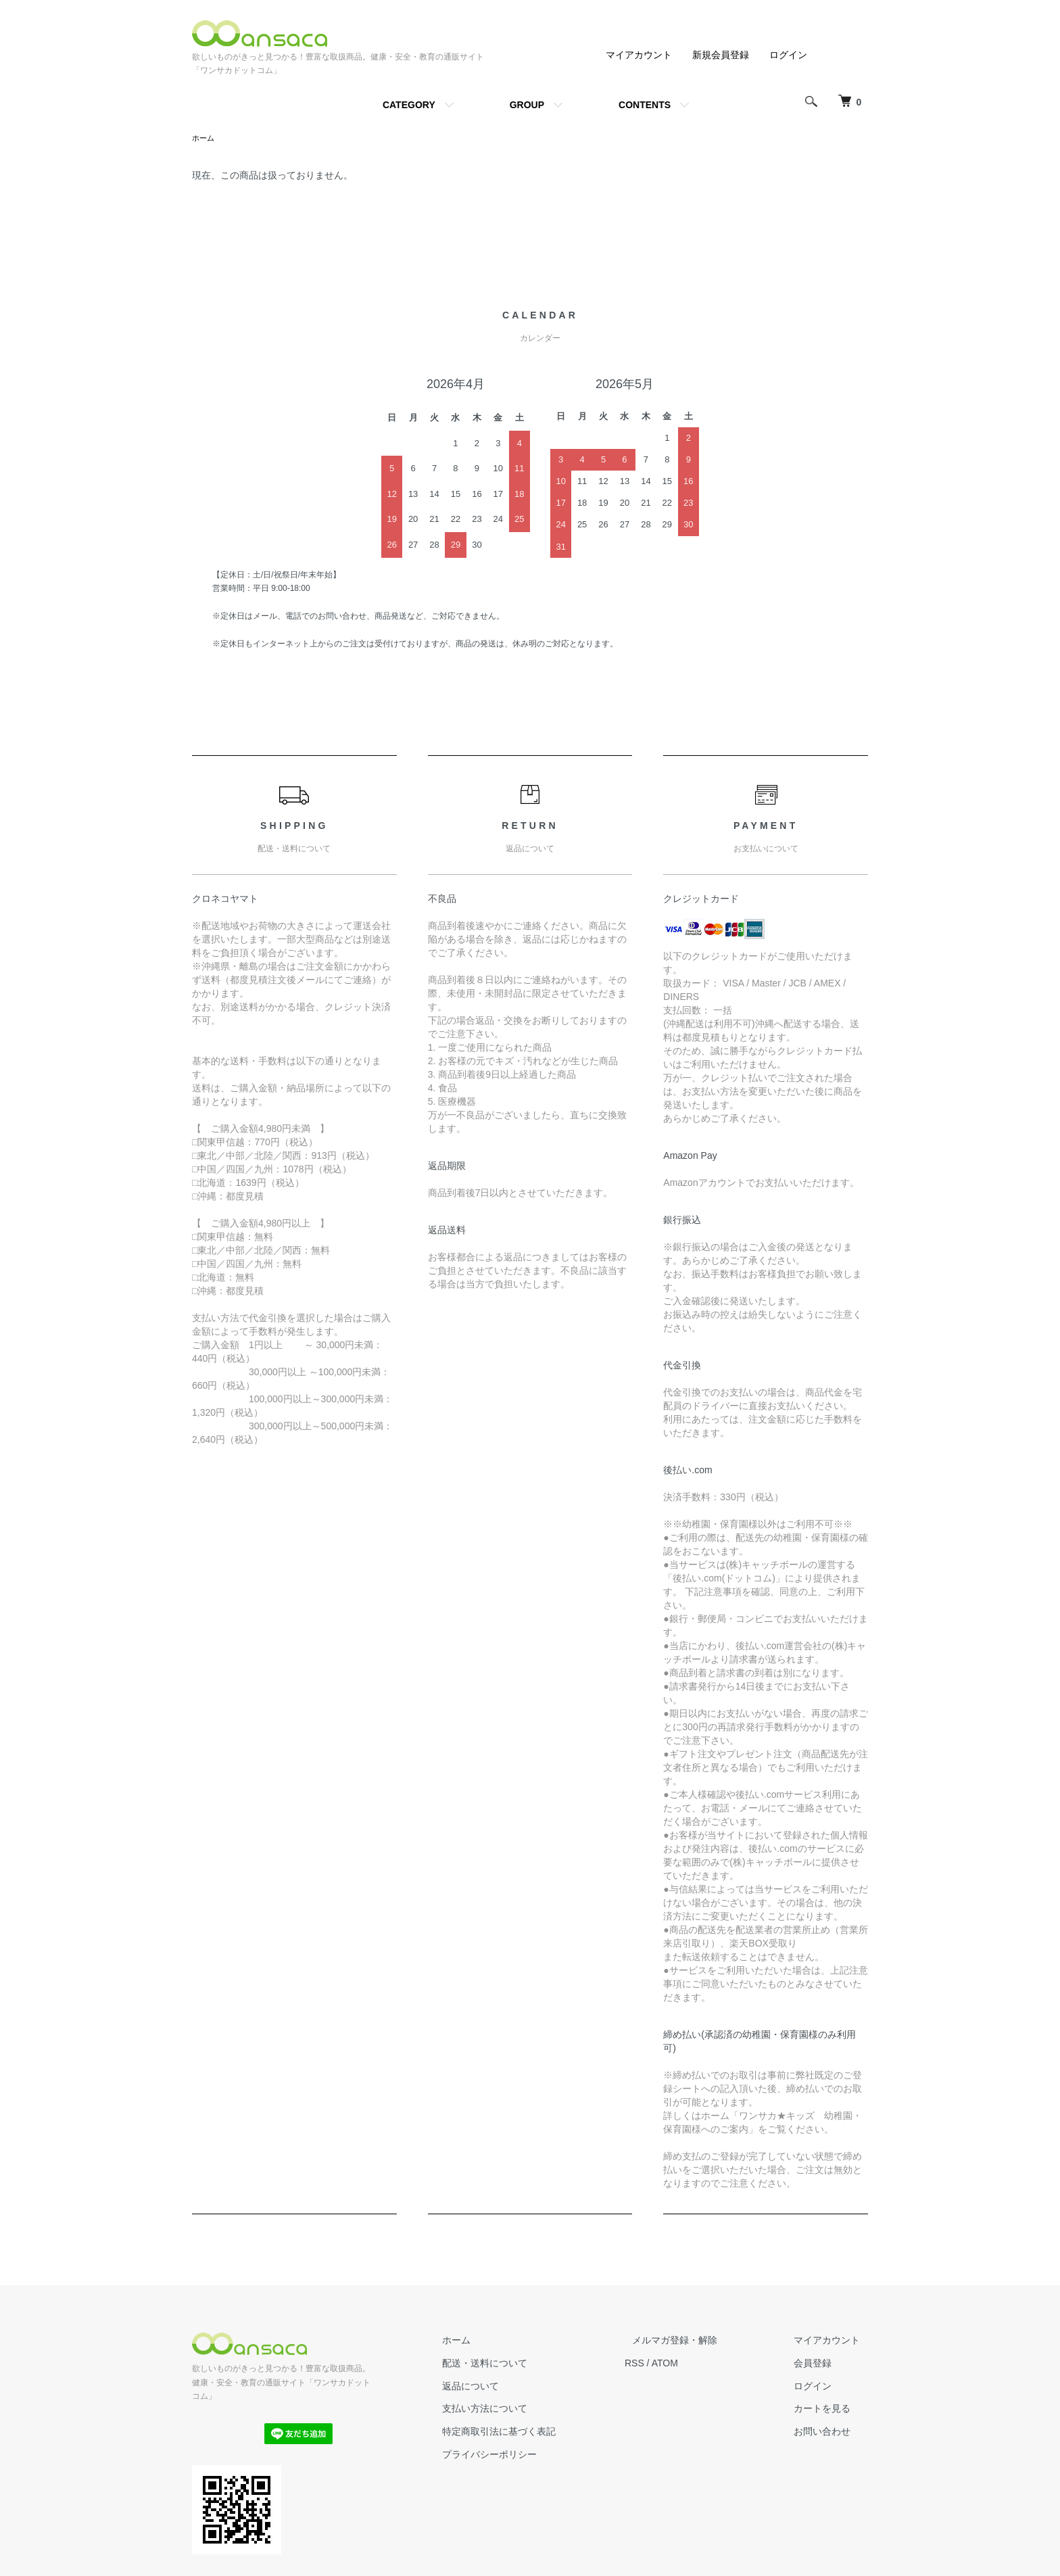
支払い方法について (524, 2409)
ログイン (788, 54)
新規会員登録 (720, 54)
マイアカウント (639, 54)
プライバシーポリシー (528, 2455)
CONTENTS (645, 104)
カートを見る (830, 2409)
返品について (509, 2387)
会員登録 (821, 2364)
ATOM (696, 2364)
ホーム (204, 138)
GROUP (527, 104)
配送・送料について (524, 2364)
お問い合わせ (830, 2432)
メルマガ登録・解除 (698, 2341)
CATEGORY (409, 104)
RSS (665, 2364)
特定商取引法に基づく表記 (538, 2432)
